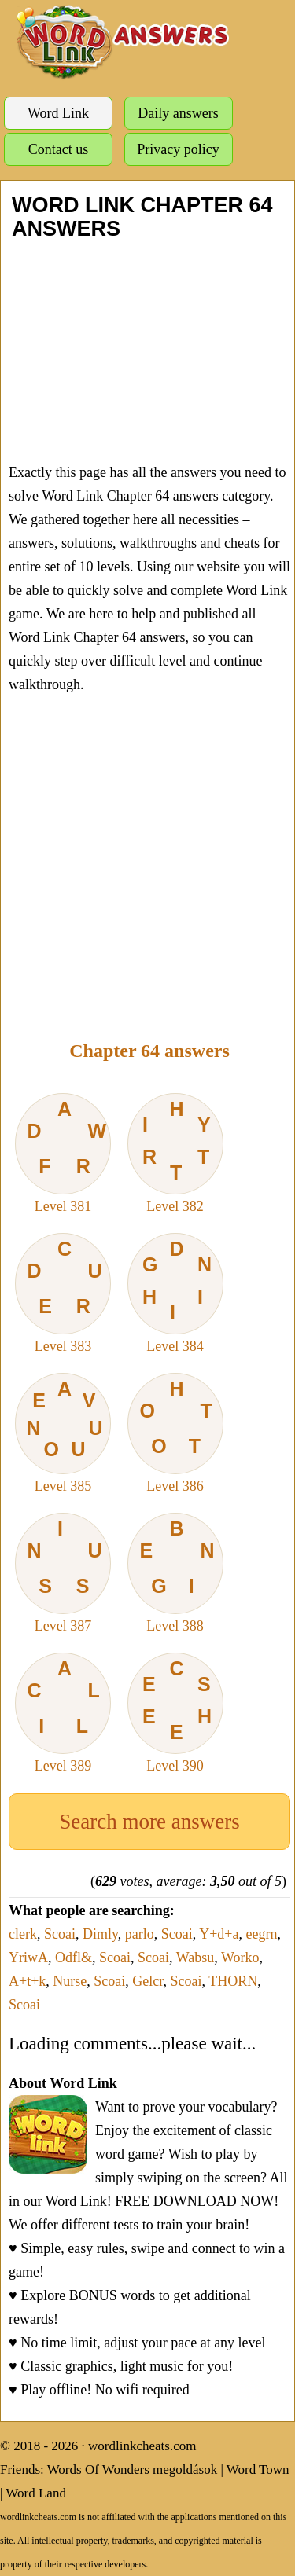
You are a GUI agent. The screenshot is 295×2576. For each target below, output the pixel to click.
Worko (240, 1957)
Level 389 (63, 1713)
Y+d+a (218, 1934)
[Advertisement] (147, 350)
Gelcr (147, 1981)
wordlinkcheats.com (142, 2445)
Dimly (100, 1934)
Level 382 (175, 1153)
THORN (232, 1981)
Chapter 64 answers (149, 1050)
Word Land (36, 2493)
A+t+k (27, 1981)
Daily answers (178, 113)
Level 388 (175, 1573)
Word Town (258, 2469)
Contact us (58, 149)
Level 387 (63, 1573)
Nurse (70, 1981)
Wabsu (195, 1957)
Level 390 (175, 1713)
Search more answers (149, 1821)
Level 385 (63, 1433)
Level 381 (63, 1153)
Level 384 (175, 1293)
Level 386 (175, 1433)
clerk (23, 1934)
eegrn (261, 1934)
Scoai (60, 1934)
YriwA (28, 1957)
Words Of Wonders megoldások (132, 2469)
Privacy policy (178, 149)
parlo (139, 1934)
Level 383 (63, 1293)
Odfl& (73, 1957)
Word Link (58, 113)
